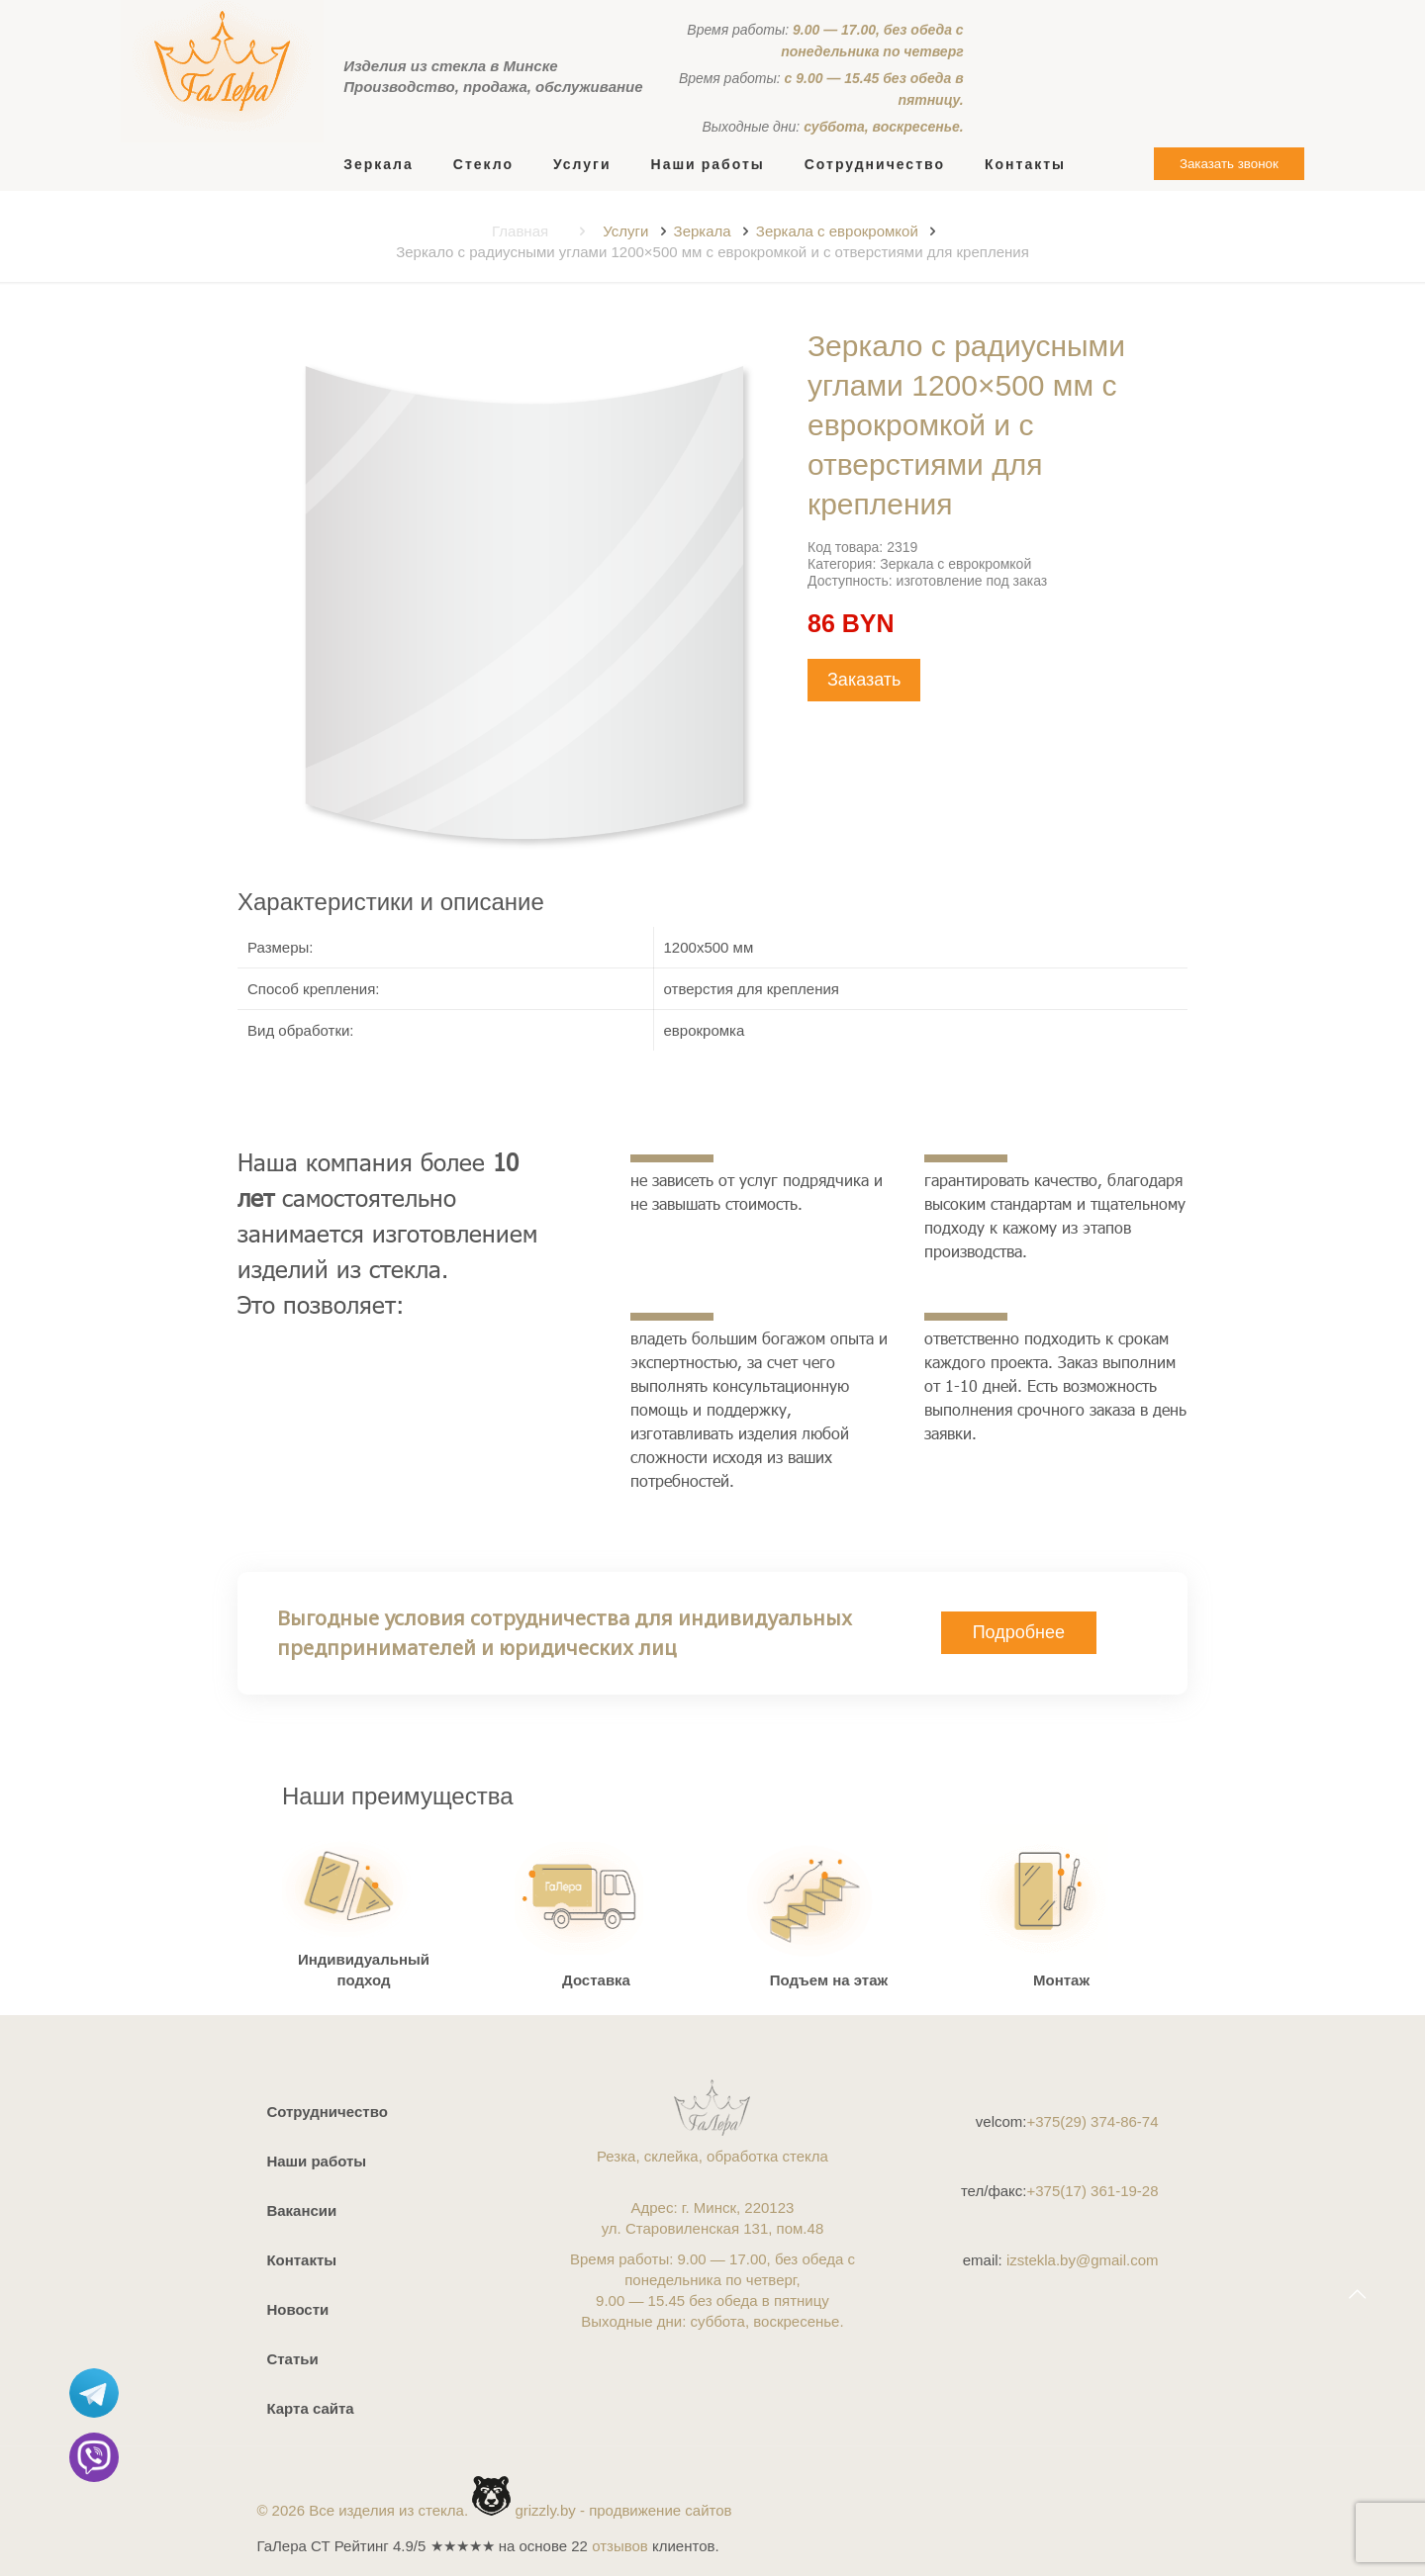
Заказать (864, 680)
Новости (297, 2309)
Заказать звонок (1229, 163)
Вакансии (301, 2210)
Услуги (625, 231)
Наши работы (316, 2161)
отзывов (620, 2545)
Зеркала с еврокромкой (837, 231)
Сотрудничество (326, 2111)
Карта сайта (309, 2408)
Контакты (301, 2260)
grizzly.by (545, 2510)
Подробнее (1019, 1632)
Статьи (292, 2358)
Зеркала (702, 231)
